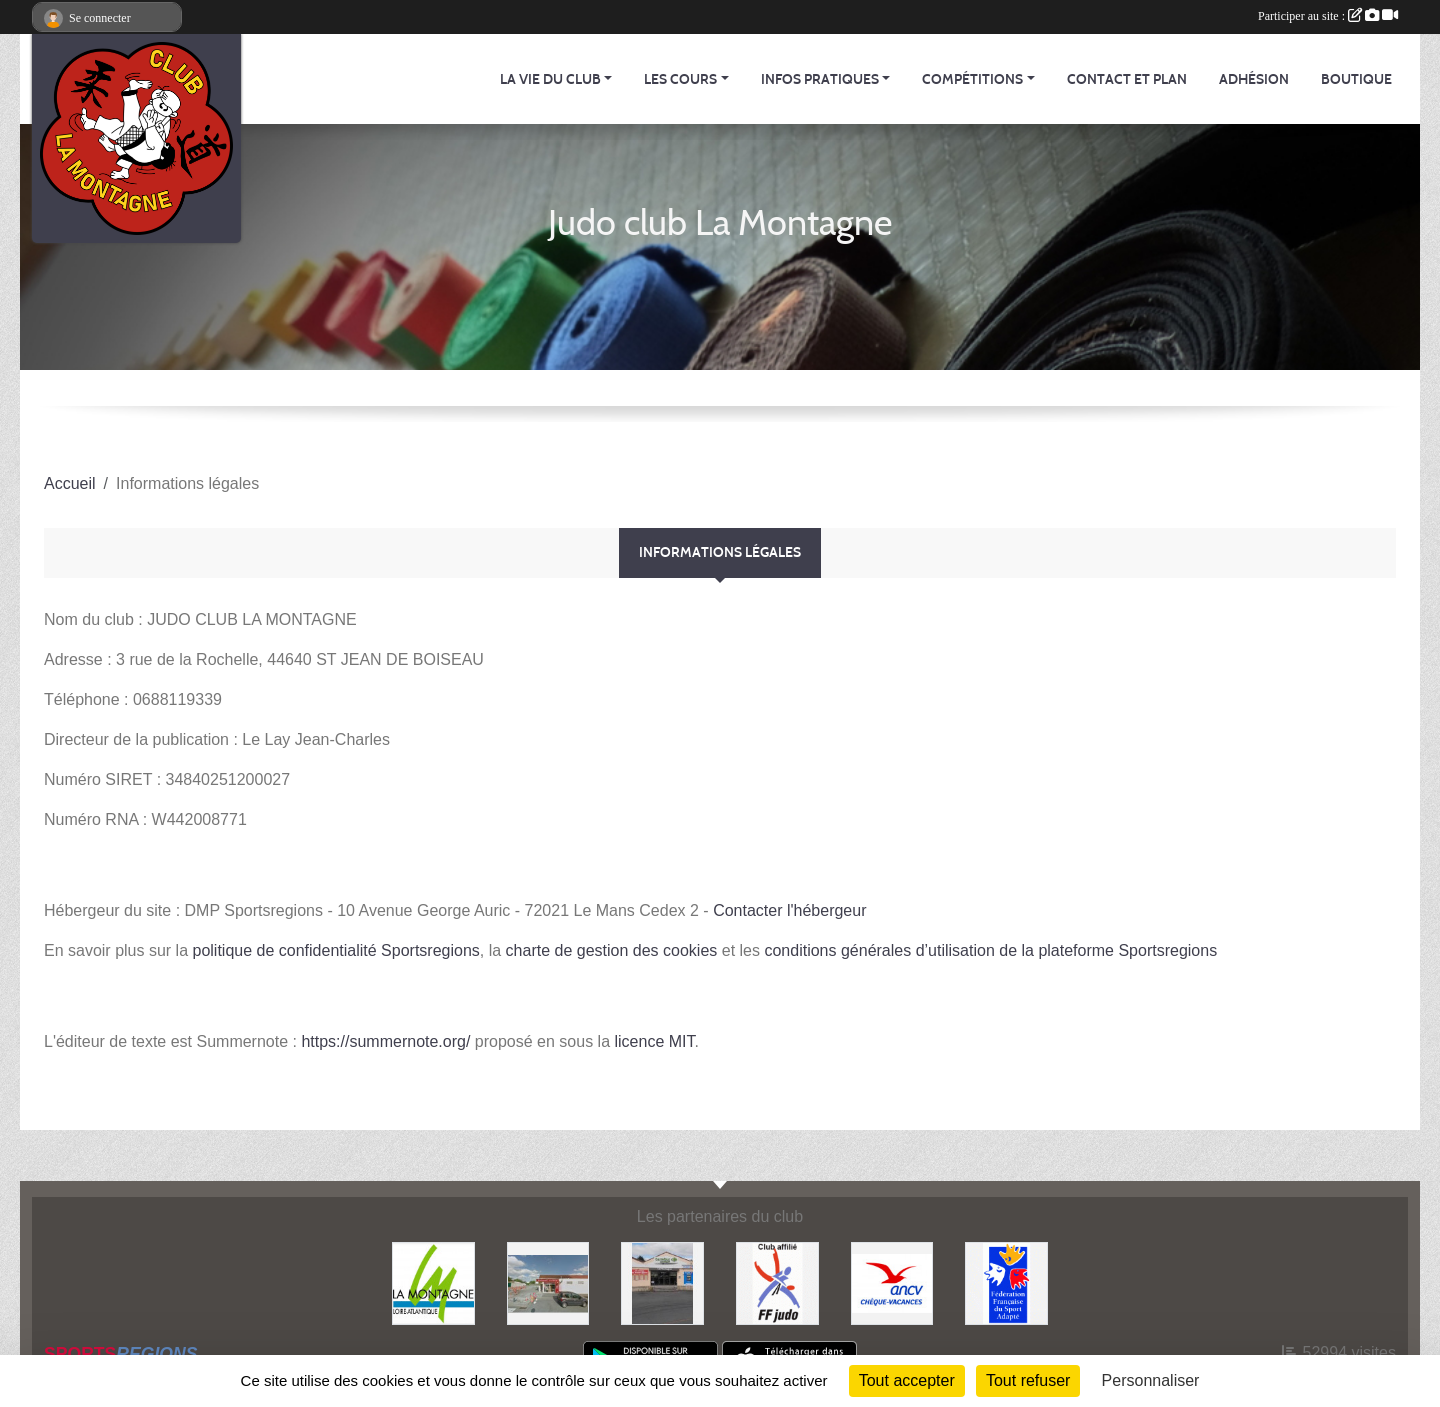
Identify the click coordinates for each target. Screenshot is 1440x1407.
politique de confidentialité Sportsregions (336, 950)
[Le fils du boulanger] (548, 1282)
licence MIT (654, 1041)
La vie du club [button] (550, 79)
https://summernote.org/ (385, 1041)
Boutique (1356, 79)
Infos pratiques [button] (820, 79)
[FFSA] (1006, 1282)
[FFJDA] (777, 1282)
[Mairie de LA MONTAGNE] (433, 1282)
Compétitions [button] (972, 79)
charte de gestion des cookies (612, 950)
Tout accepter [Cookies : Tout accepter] (907, 1380)
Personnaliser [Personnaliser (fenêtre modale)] (1151, 1380)
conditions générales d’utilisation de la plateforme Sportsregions (990, 950)
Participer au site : (1328, 16)
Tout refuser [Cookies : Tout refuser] (1028, 1380)
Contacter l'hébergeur (789, 910)
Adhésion (1254, 79)
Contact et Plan (1127, 79)
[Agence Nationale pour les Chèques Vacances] (892, 1282)
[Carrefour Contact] (662, 1282)
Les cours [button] (680, 79)
